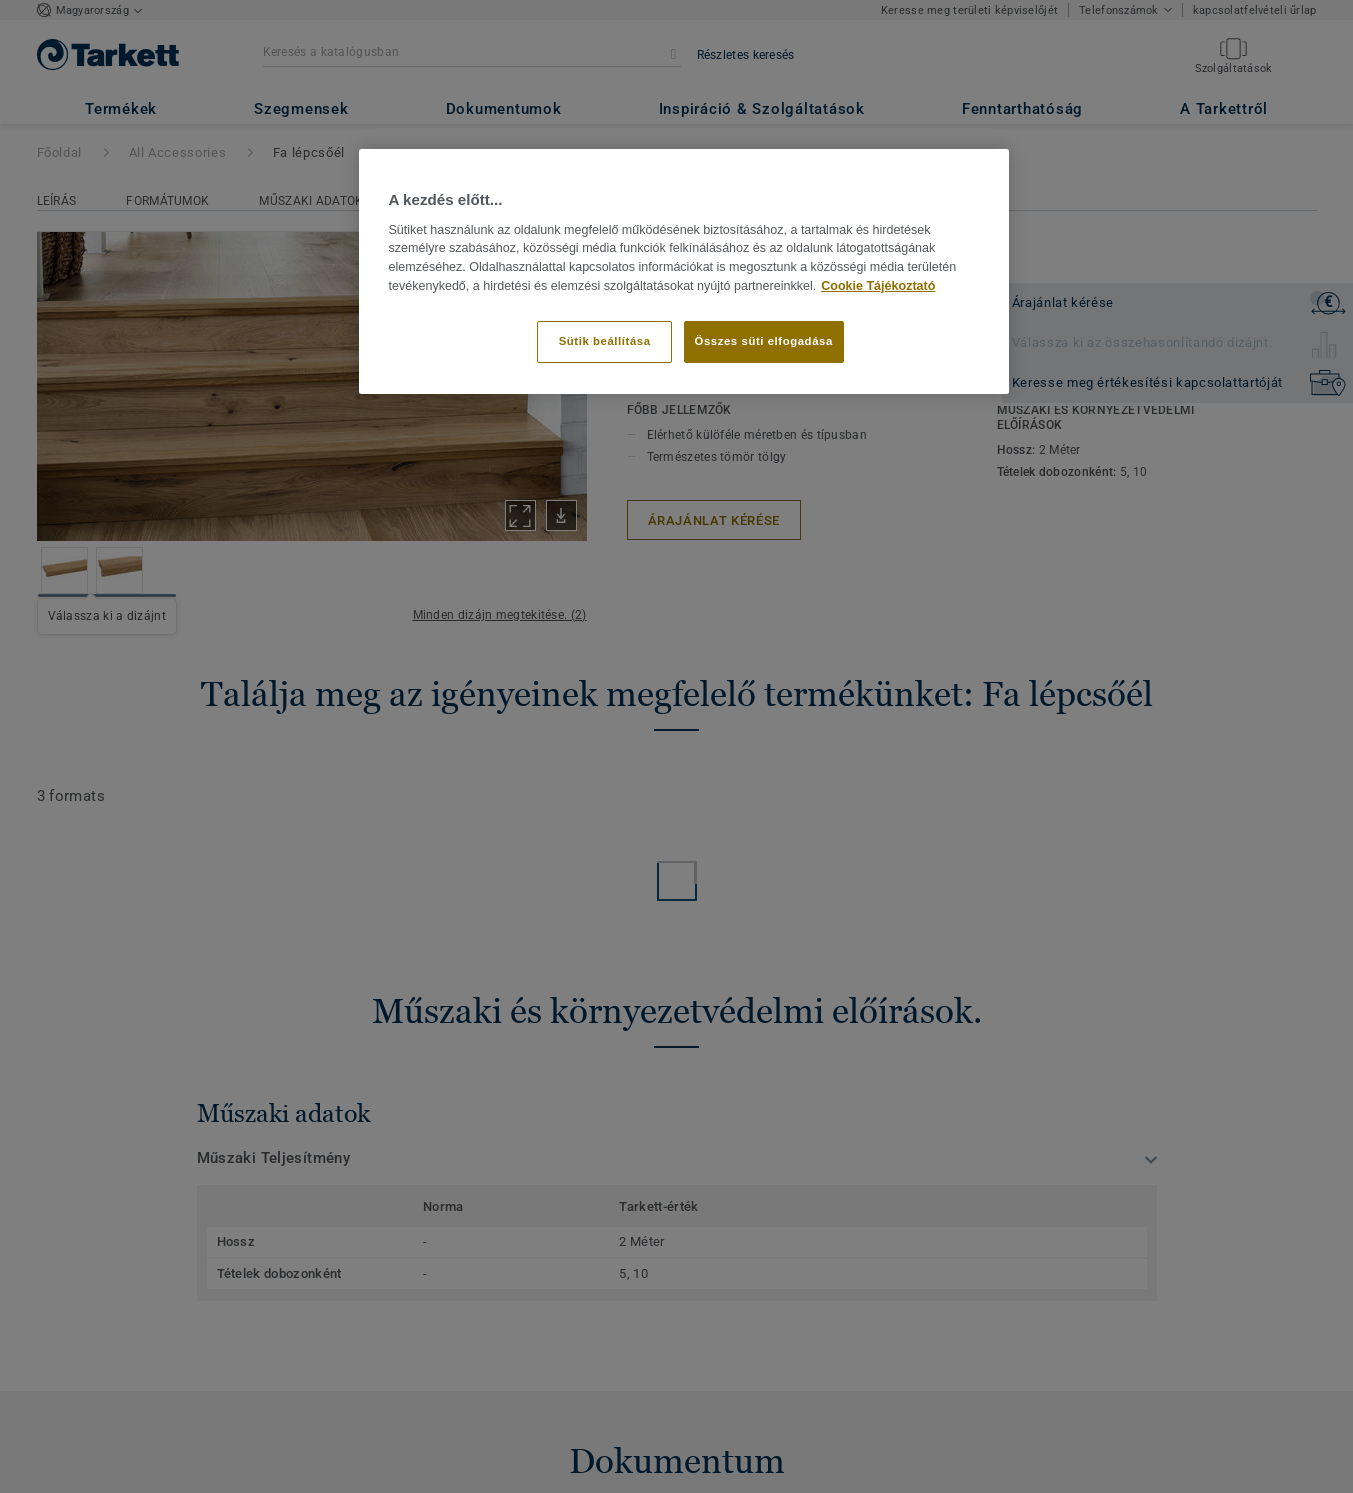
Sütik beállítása (605, 341)
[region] (684, 271)
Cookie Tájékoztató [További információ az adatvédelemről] (878, 286)
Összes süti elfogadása (764, 341)
